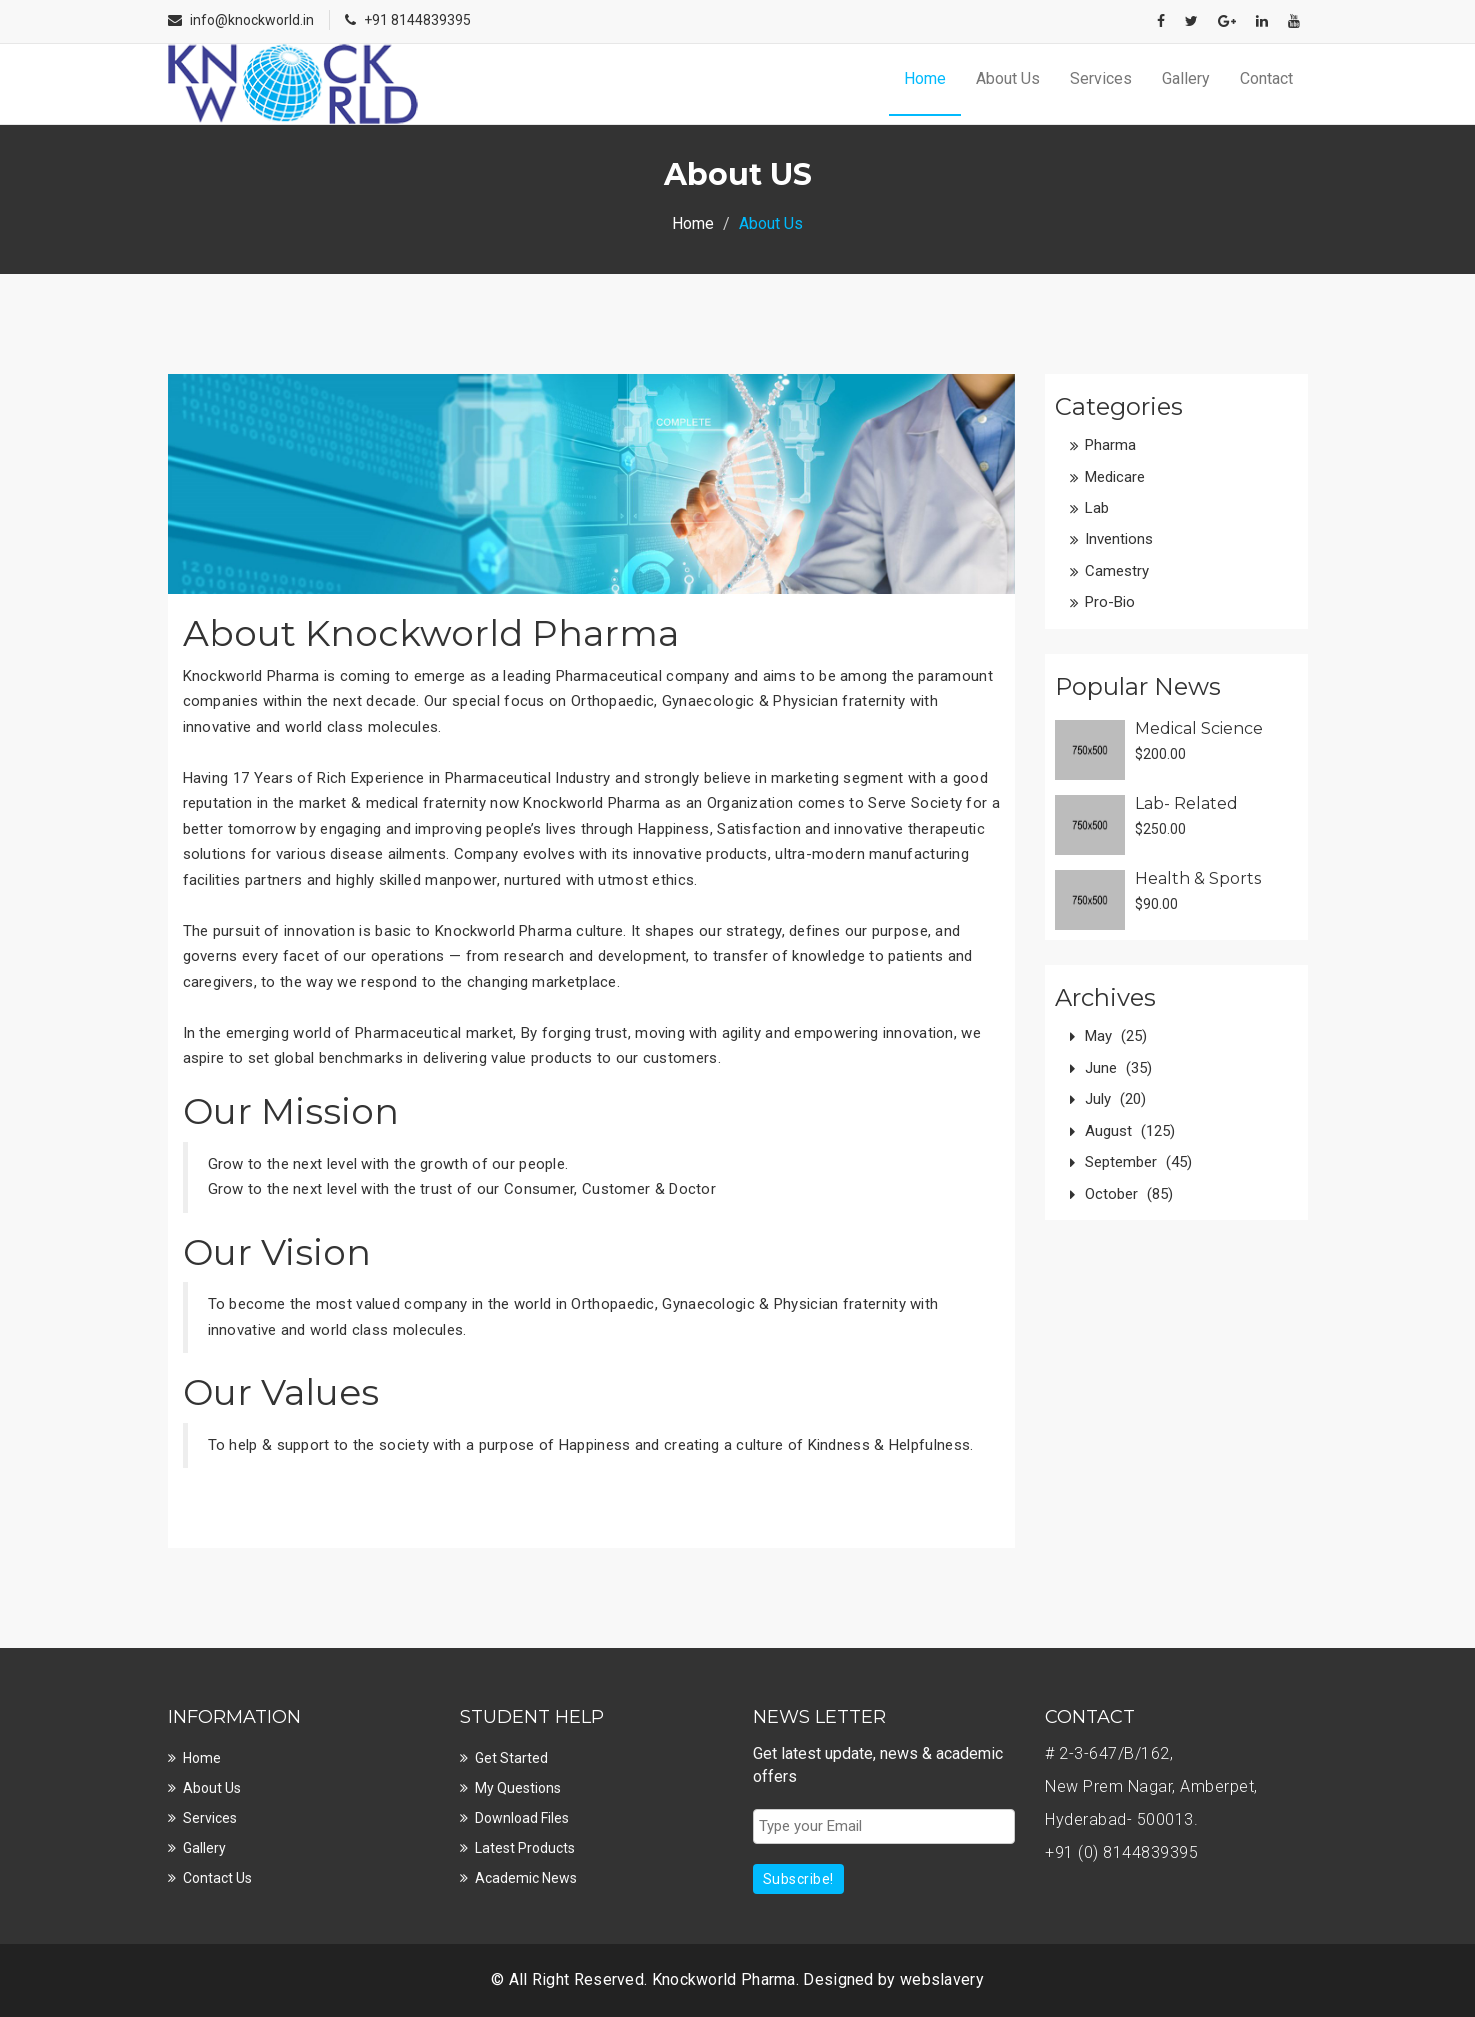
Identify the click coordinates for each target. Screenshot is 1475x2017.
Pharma (1110, 445)
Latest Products (525, 1848)
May (1116, 1036)
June (1118, 1068)
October (1129, 1194)
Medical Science (1199, 728)
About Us (1008, 78)
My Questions (518, 1788)
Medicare (1115, 477)
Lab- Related (1186, 803)
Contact (1266, 78)
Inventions (1119, 539)
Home (925, 78)
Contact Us (217, 1878)
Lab (1097, 508)
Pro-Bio (1110, 602)
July (1115, 1099)
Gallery (1186, 78)
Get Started (511, 1758)
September (1138, 1162)
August (1130, 1131)
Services (1101, 78)
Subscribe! (798, 1879)
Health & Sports (1198, 878)
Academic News (526, 1878)
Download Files (522, 1818)
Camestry (1117, 571)
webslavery (942, 1979)
